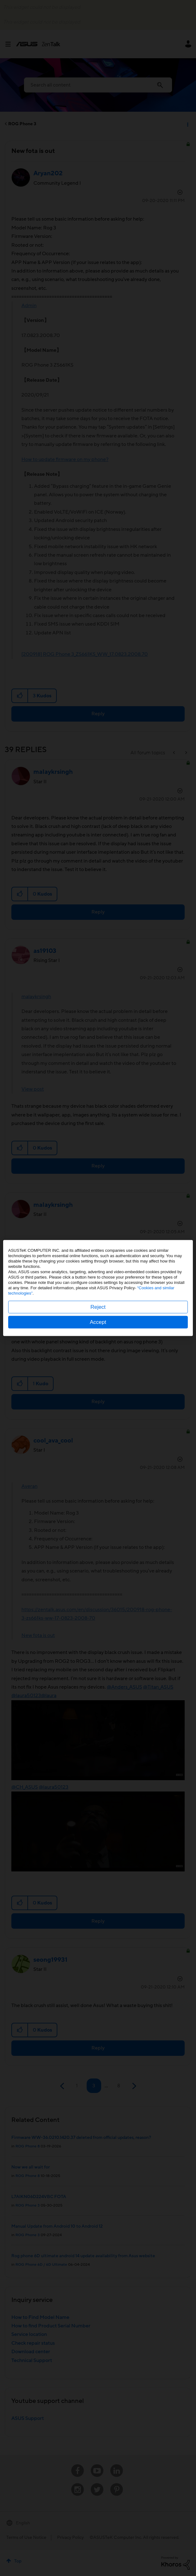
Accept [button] (98, 1322)
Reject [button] (98, 1307)
